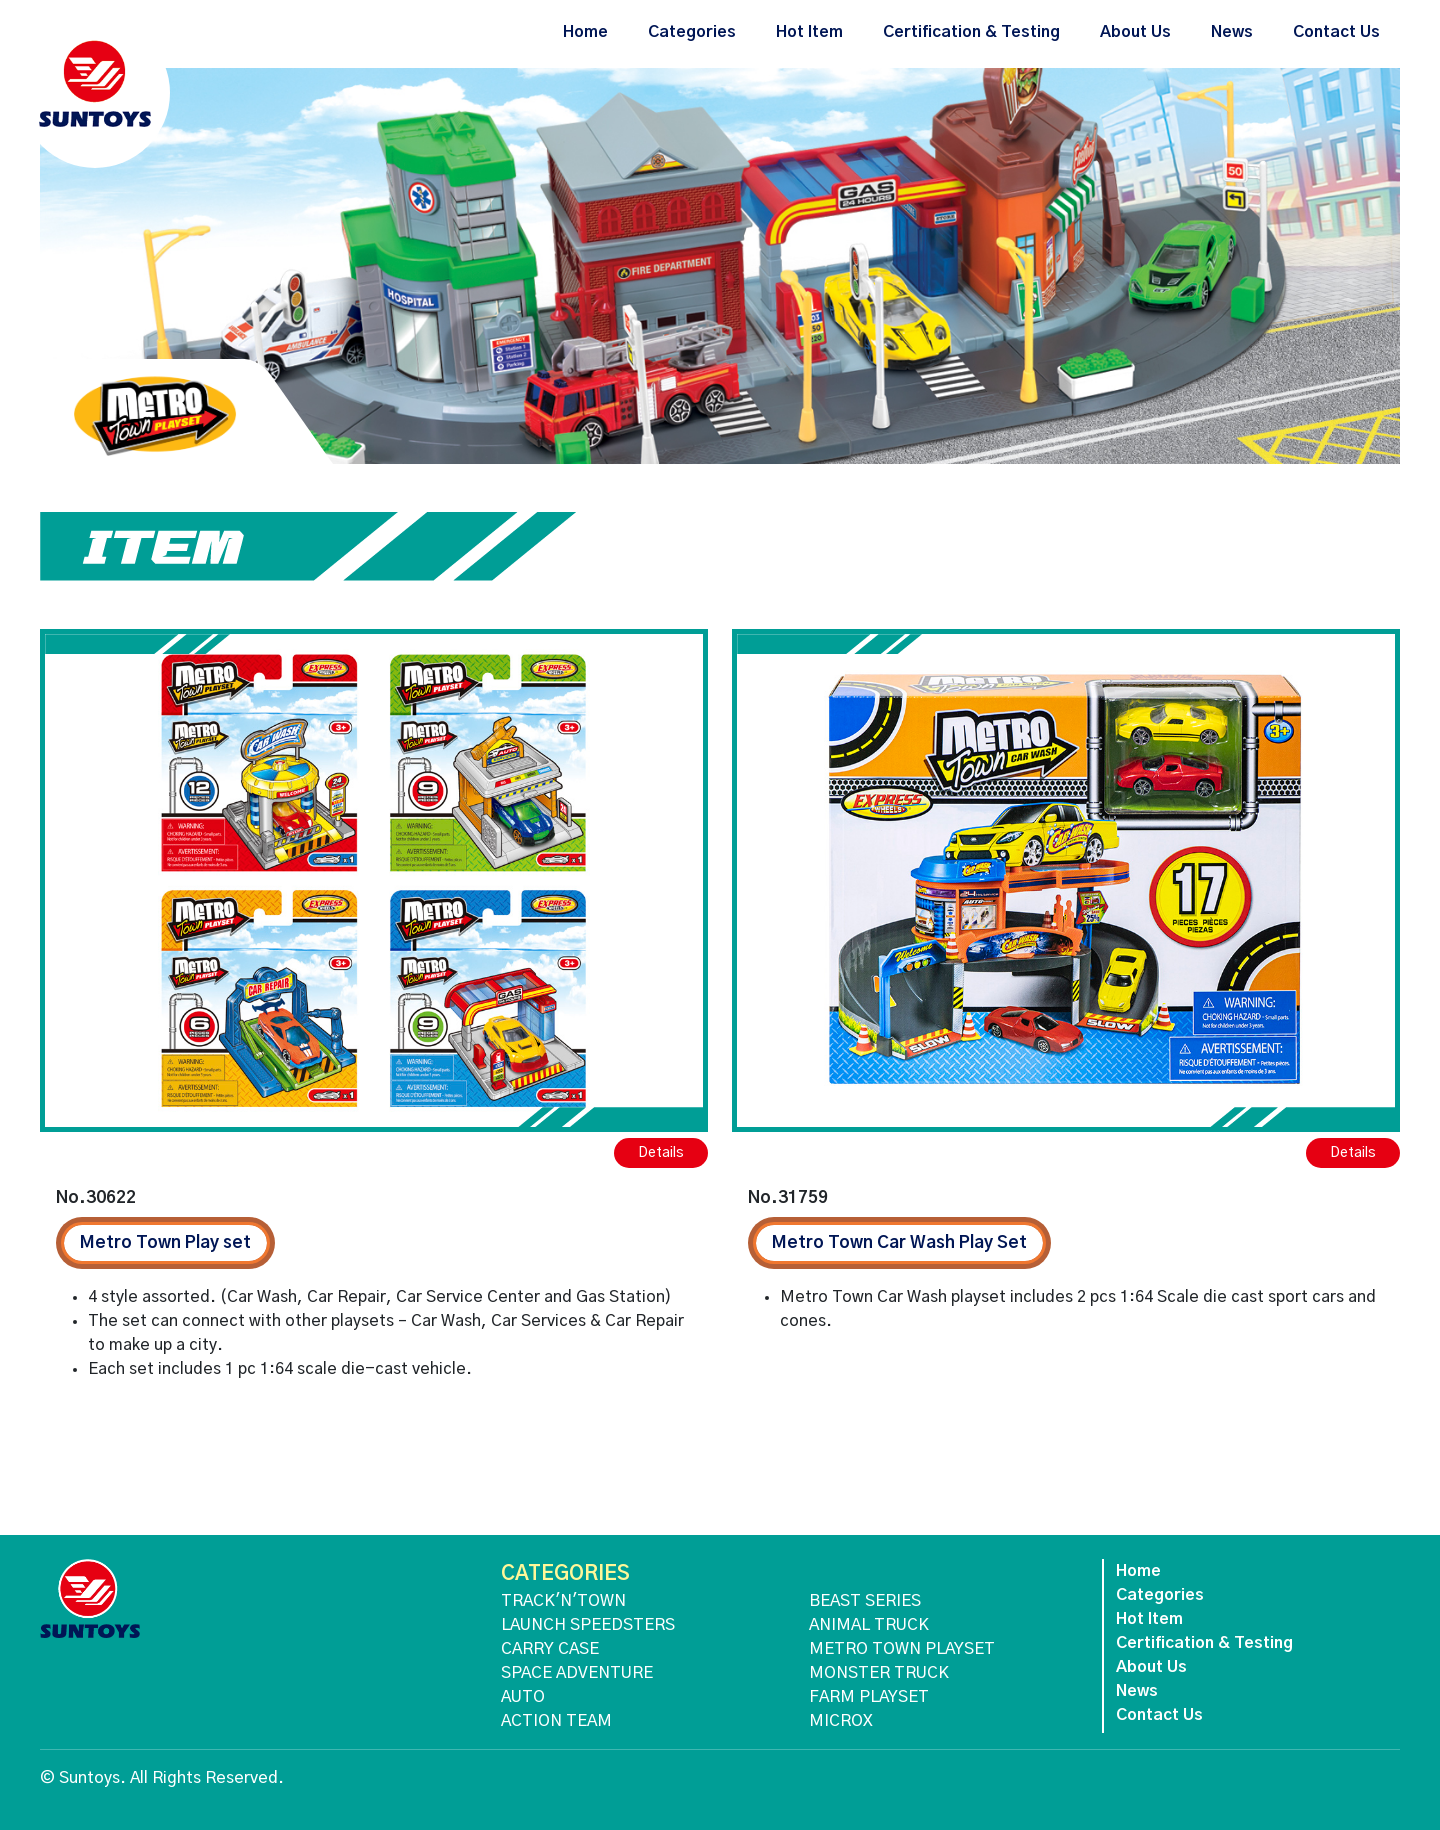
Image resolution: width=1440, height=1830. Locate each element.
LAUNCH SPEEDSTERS (588, 1625)
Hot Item (809, 32)
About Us (1135, 32)
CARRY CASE (550, 1649)
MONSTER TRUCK (879, 1673)
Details (661, 1153)
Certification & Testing (971, 32)
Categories (692, 32)
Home (585, 32)
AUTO (523, 1697)
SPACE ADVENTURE (577, 1673)
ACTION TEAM (556, 1721)
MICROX (841, 1721)
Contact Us (1336, 32)
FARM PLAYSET (869, 1697)
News (1232, 32)
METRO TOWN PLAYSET (902, 1649)
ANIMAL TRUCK (869, 1625)
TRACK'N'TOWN (563, 1601)
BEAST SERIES (865, 1601)
